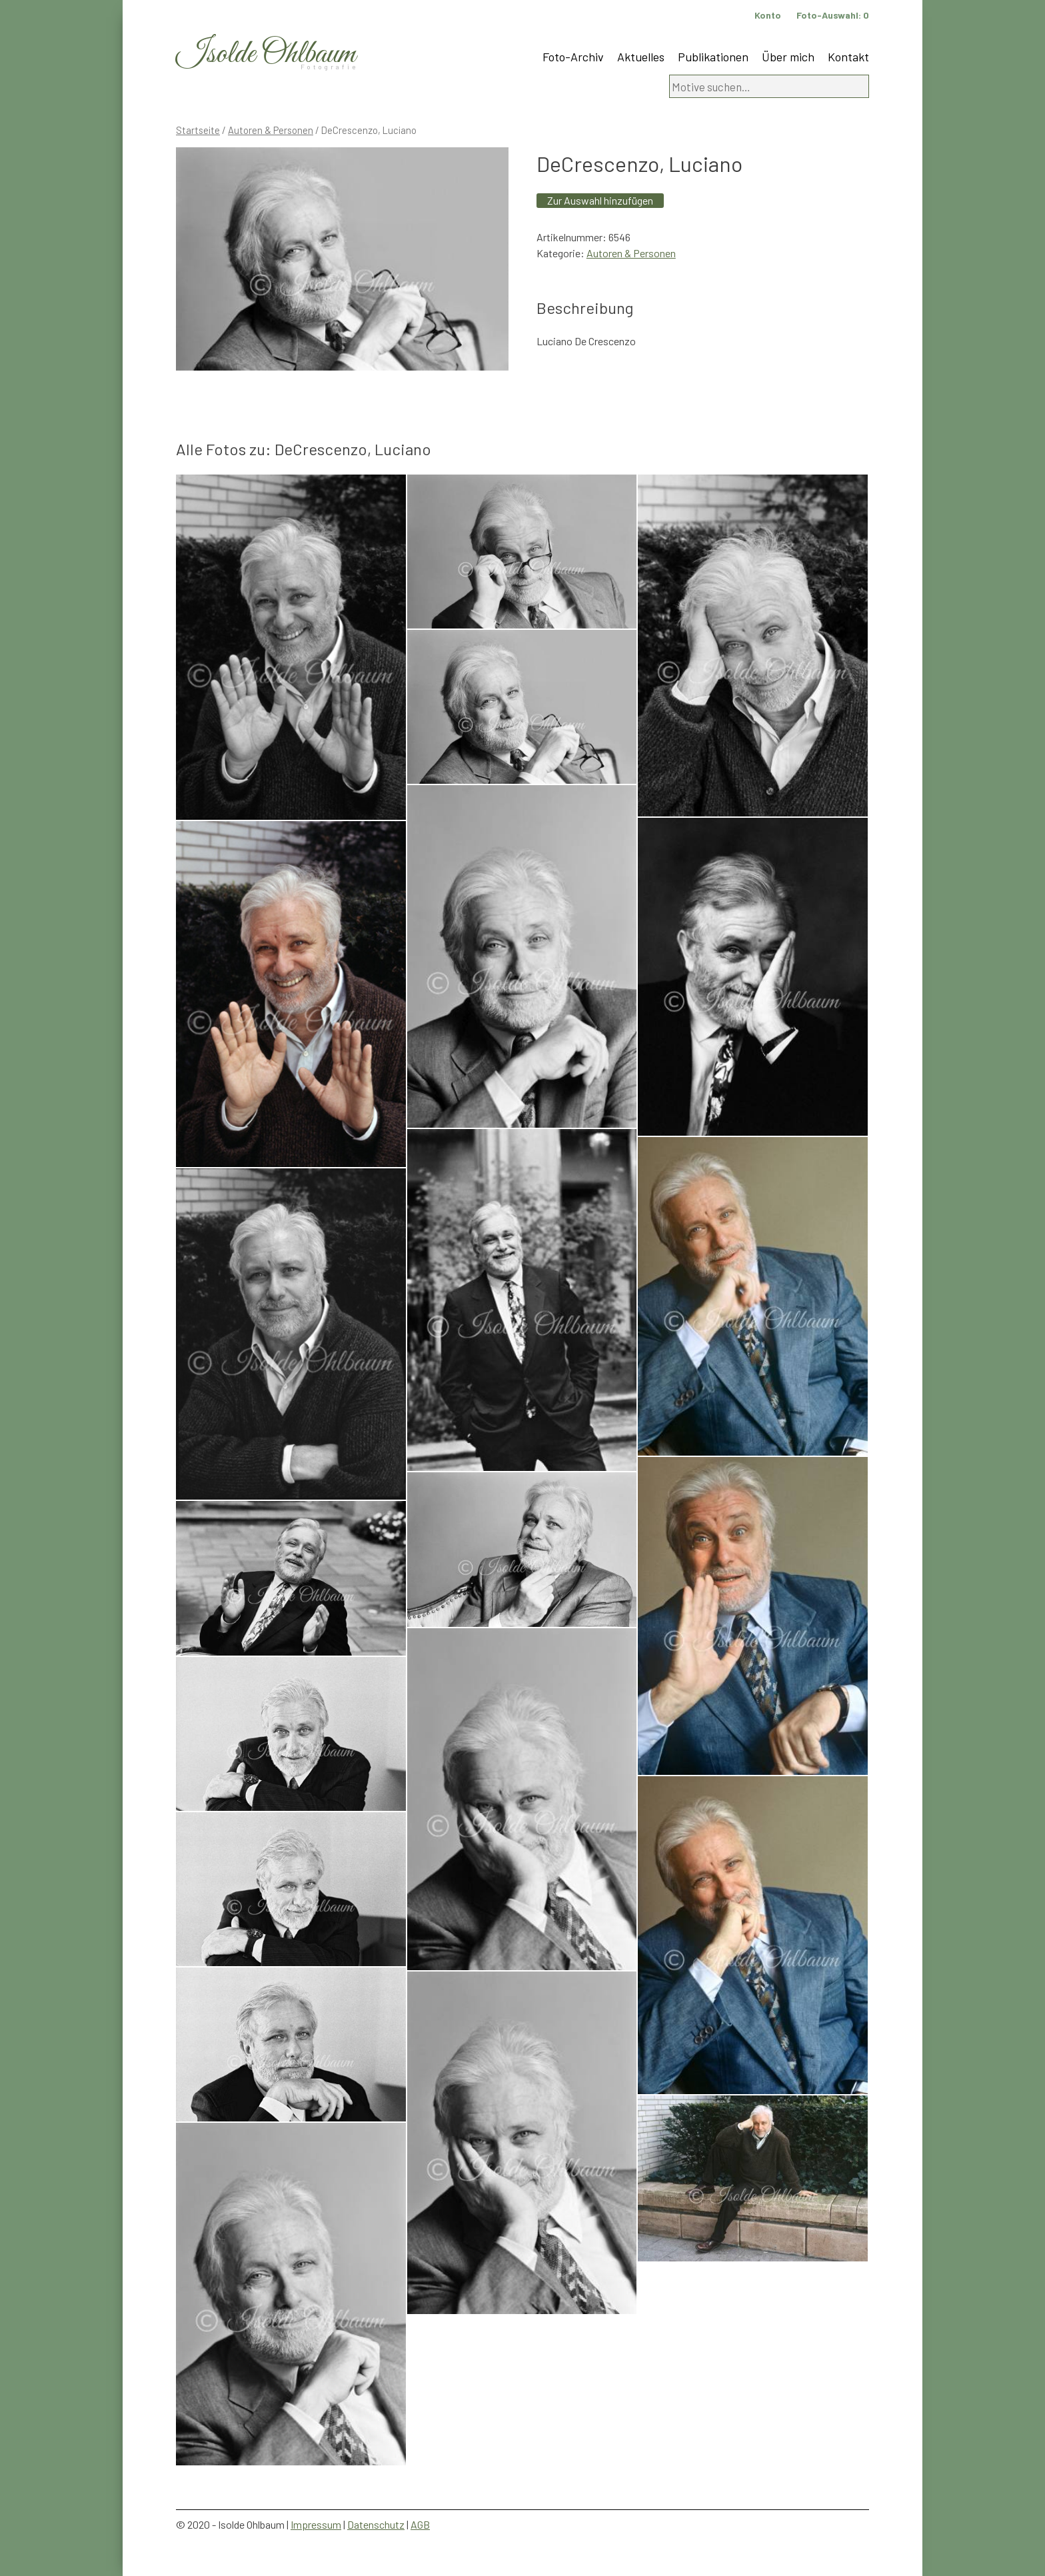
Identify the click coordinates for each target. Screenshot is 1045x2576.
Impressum (316, 2524)
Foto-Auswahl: (832, 15)
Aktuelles (640, 56)
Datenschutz (376, 2524)
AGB (420, 2524)
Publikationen (713, 56)
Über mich (788, 56)
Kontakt (848, 56)
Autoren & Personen (270, 130)
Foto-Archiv (573, 56)
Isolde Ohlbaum (266, 54)
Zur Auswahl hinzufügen (600, 200)
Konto (767, 15)
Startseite (198, 130)
